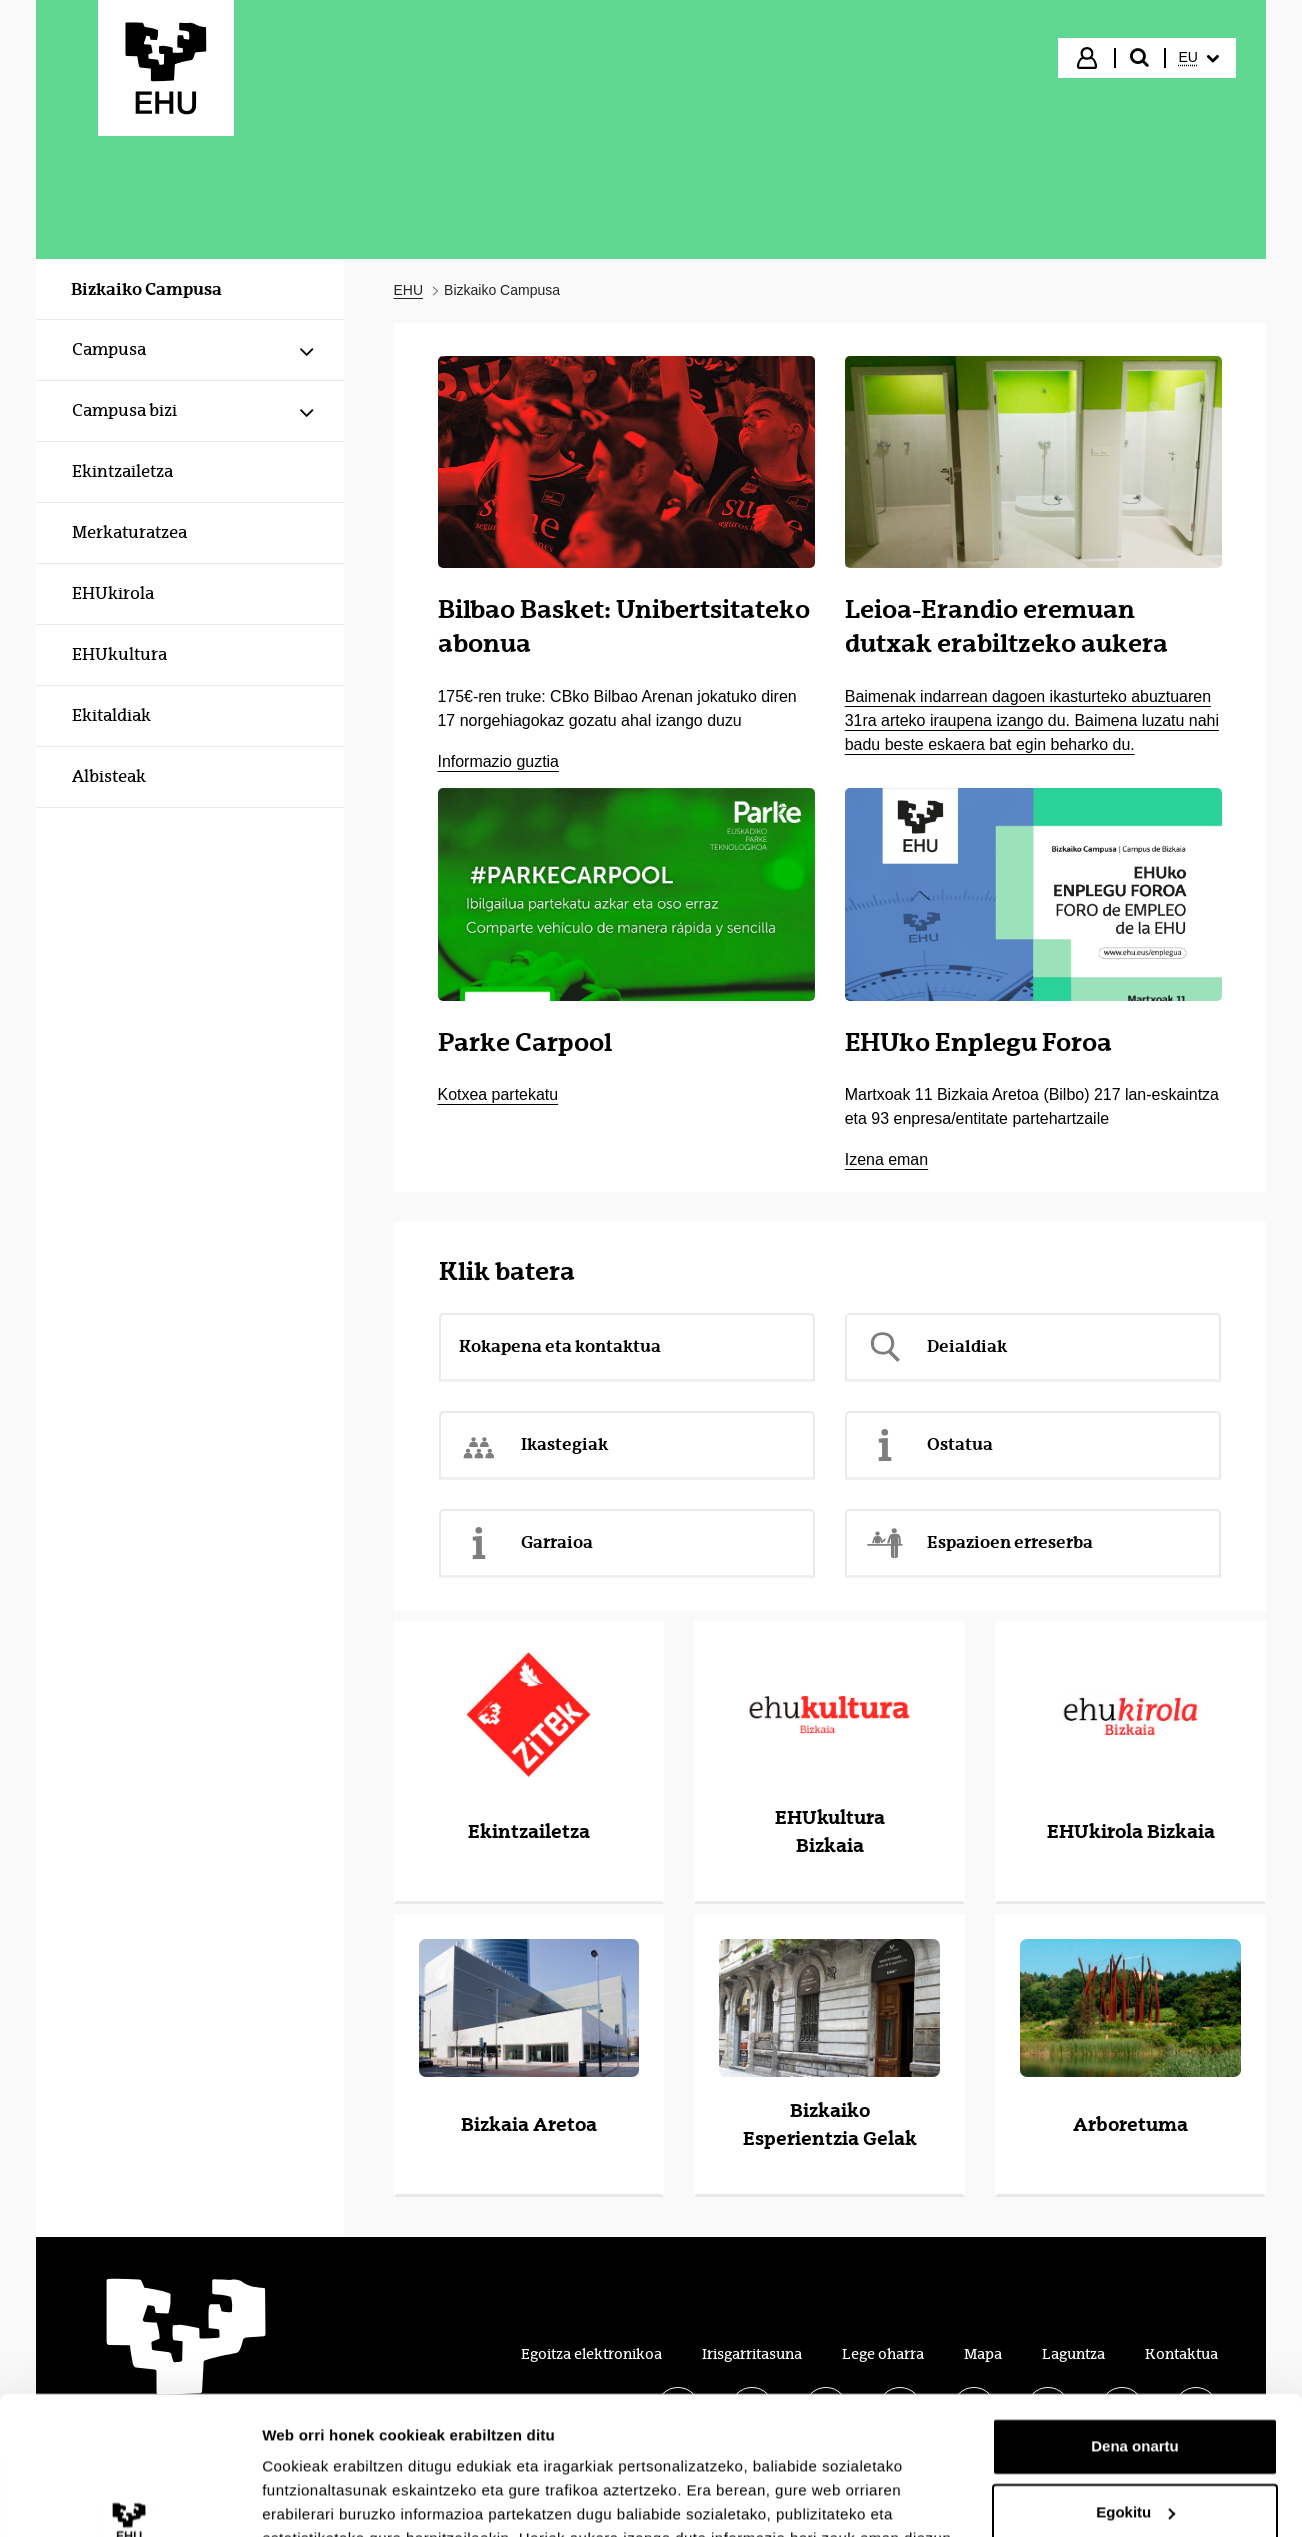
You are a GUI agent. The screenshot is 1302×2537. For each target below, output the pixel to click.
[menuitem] (1199, 58)
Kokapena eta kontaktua (560, 1346)
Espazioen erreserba (979, 1543)
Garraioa (526, 1543)
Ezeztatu (1135, 2457)
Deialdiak (936, 1347)
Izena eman (886, 1159)
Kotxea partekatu (498, 1094)
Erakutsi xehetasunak (340, 2497)
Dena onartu (1135, 2326)
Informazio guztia (498, 761)
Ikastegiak (533, 1445)
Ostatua (929, 1445)
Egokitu (1135, 2391)
